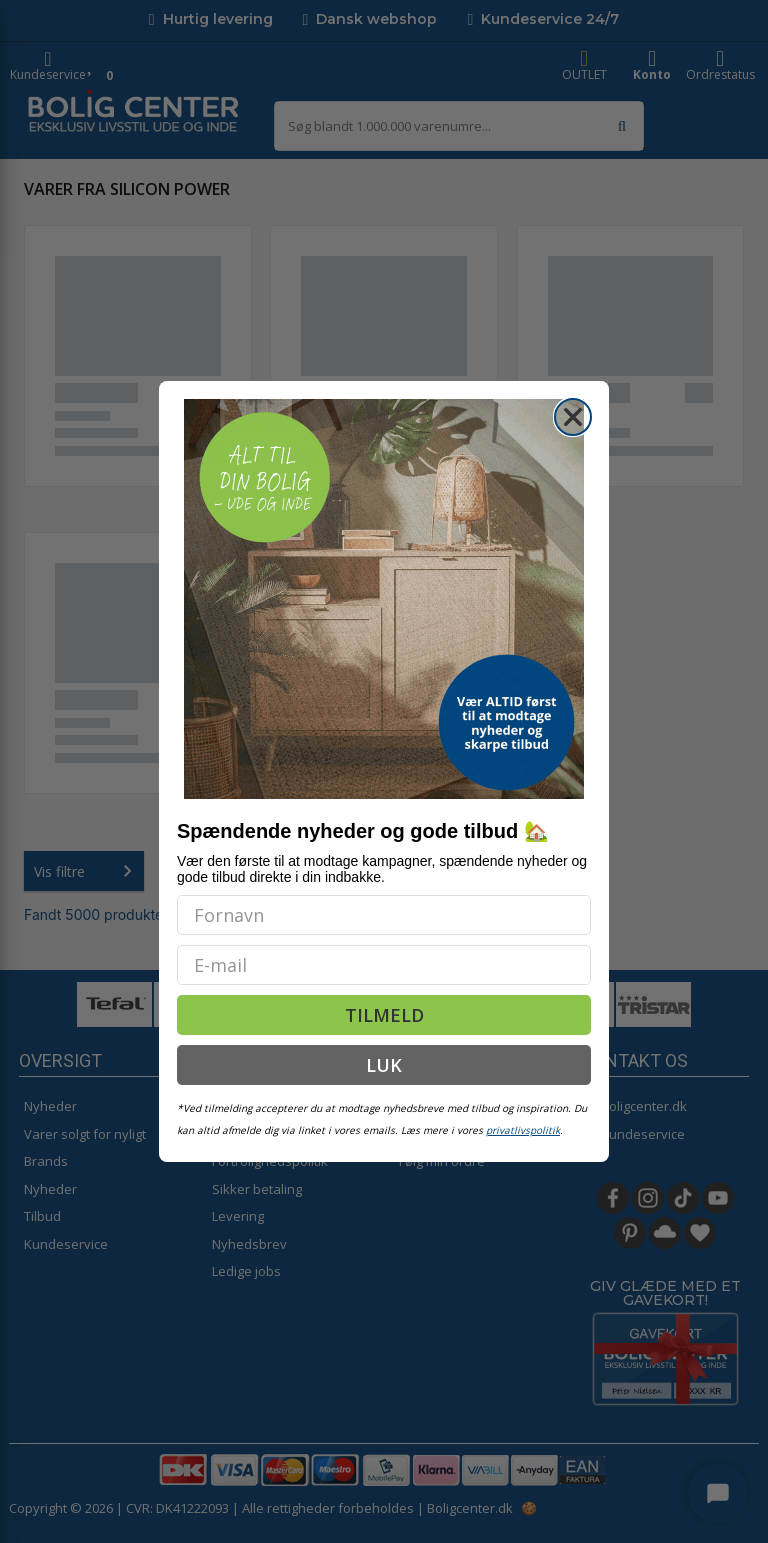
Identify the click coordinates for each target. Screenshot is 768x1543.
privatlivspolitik (523, 1130)
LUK (384, 1065)
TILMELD (384, 1015)
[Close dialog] (573, 417)
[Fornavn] (384, 915)
